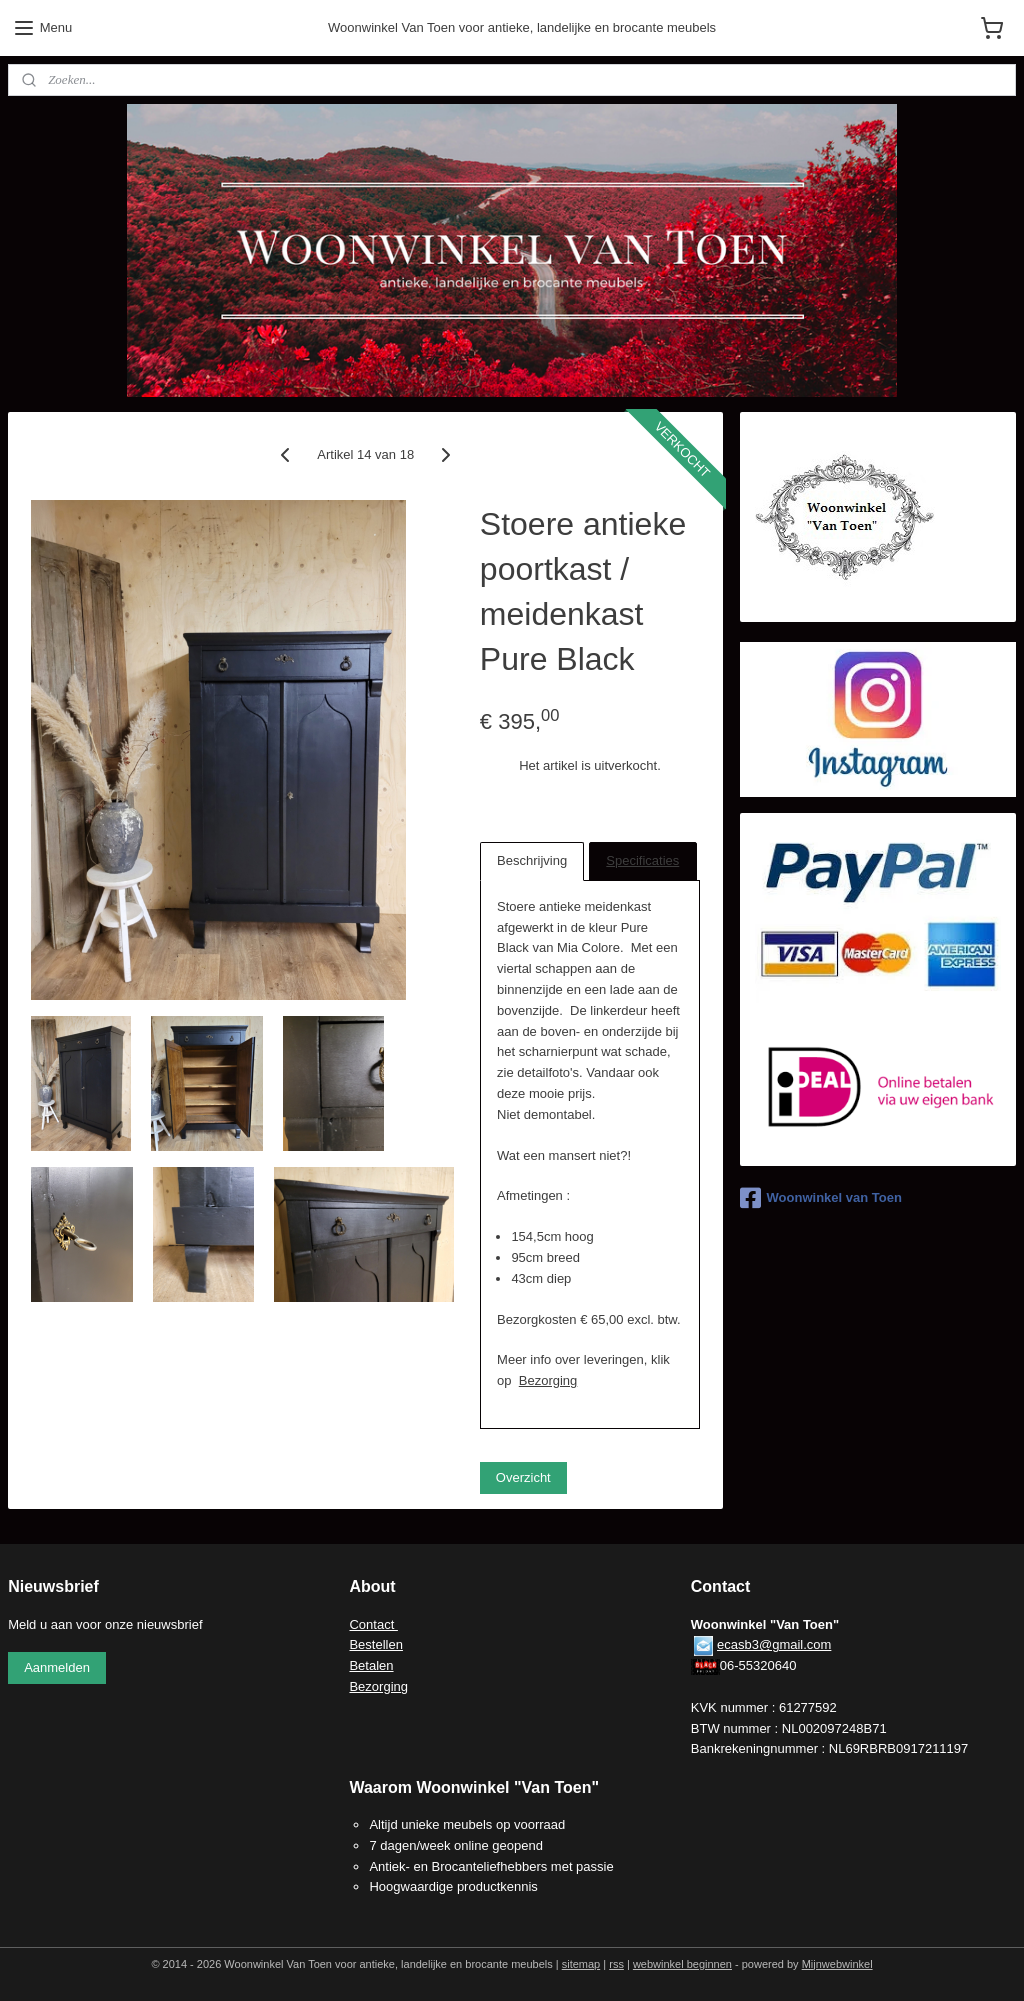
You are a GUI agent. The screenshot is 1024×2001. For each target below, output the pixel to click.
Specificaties (642, 860)
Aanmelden (57, 1667)
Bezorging (548, 1380)
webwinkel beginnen (682, 1964)
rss (616, 1964)
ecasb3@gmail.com (774, 1644)
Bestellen (375, 1644)
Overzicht (523, 1477)
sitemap (581, 1964)
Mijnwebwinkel (837, 1964)
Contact (373, 1624)
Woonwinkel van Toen (821, 1198)
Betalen (371, 1665)
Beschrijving (532, 860)
